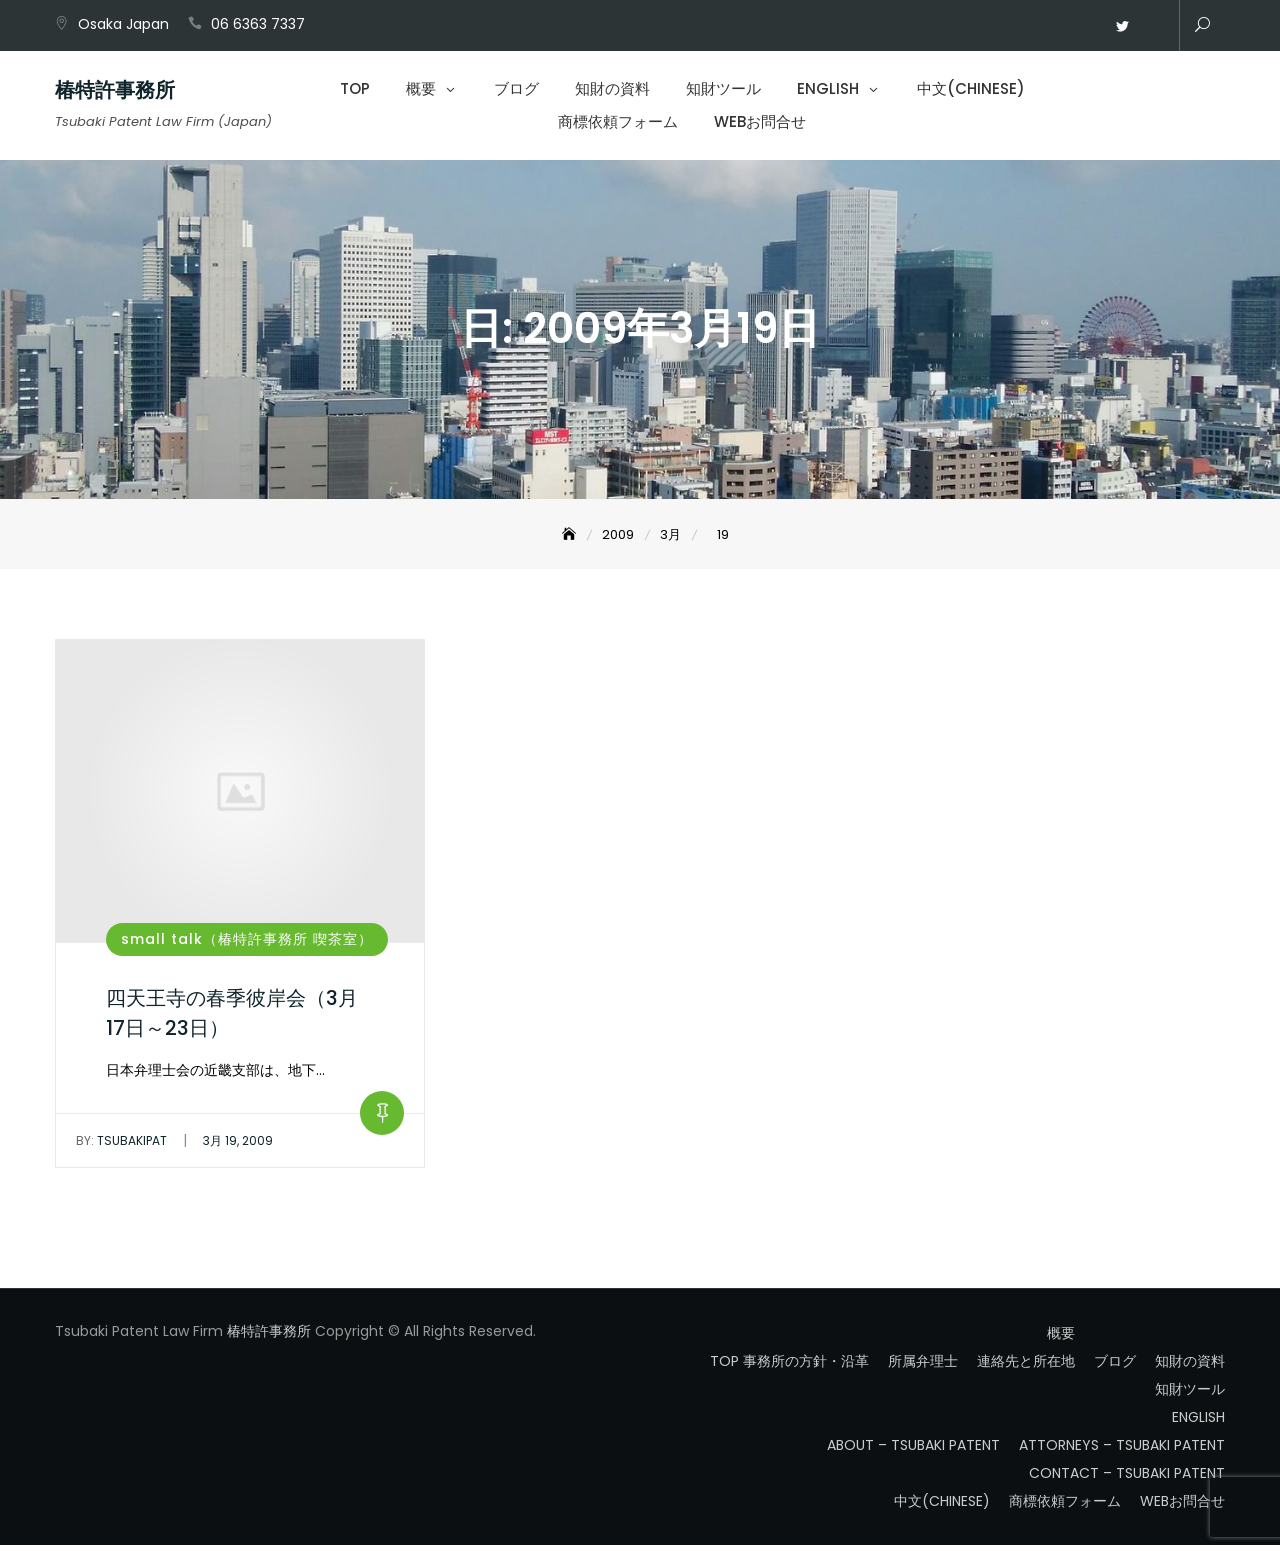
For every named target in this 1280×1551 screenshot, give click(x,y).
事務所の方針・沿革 (806, 1367)
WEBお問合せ (1152, 27)
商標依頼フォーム (618, 123)
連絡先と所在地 (1026, 1367)
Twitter (1122, 27)
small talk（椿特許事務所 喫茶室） (247, 944)
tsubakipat (121, 1146)
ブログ (516, 90)
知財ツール (723, 90)
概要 (421, 90)
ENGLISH (828, 90)
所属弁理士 (923, 1367)
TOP (355, 90)
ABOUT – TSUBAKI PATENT (913, 1451)
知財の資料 (612, 90)
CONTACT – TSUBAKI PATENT (1127, 1479)
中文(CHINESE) (971, 90)
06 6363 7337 (258, 24)
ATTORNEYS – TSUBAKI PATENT (1122, 1451)
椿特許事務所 (115, 92)
